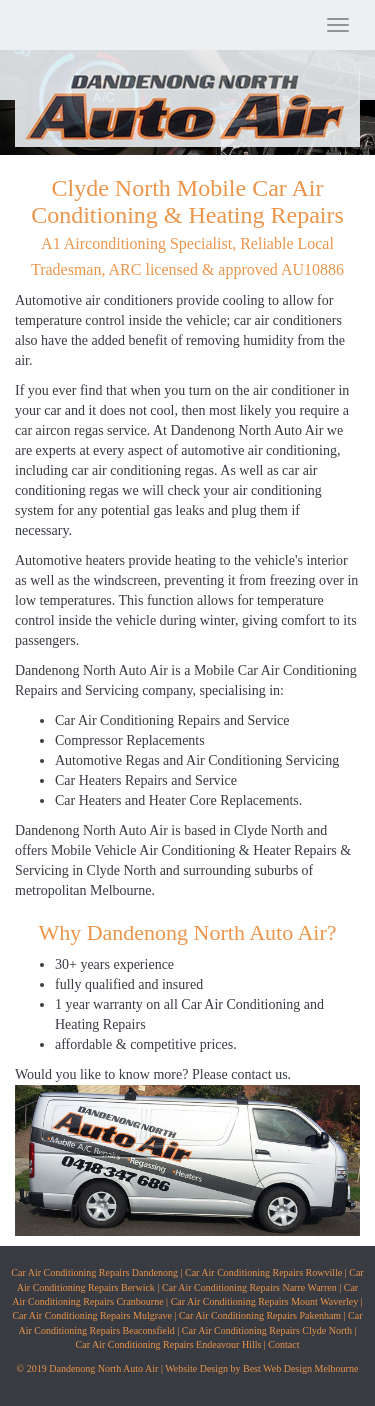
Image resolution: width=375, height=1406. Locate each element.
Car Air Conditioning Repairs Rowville (263, 1272)
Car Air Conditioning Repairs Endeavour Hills (169, 1344)
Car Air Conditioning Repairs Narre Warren (249, 1287)
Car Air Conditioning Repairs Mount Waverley (265, 1301)
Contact (283, 1344)
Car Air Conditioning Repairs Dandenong (94, 1272)
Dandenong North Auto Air (91, 670)
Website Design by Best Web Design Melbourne (261, 1368)
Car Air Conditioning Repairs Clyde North (267, 1330)
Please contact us (240, 1074)
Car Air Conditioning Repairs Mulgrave (91, 1315)
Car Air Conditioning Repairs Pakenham (260, 1315)
